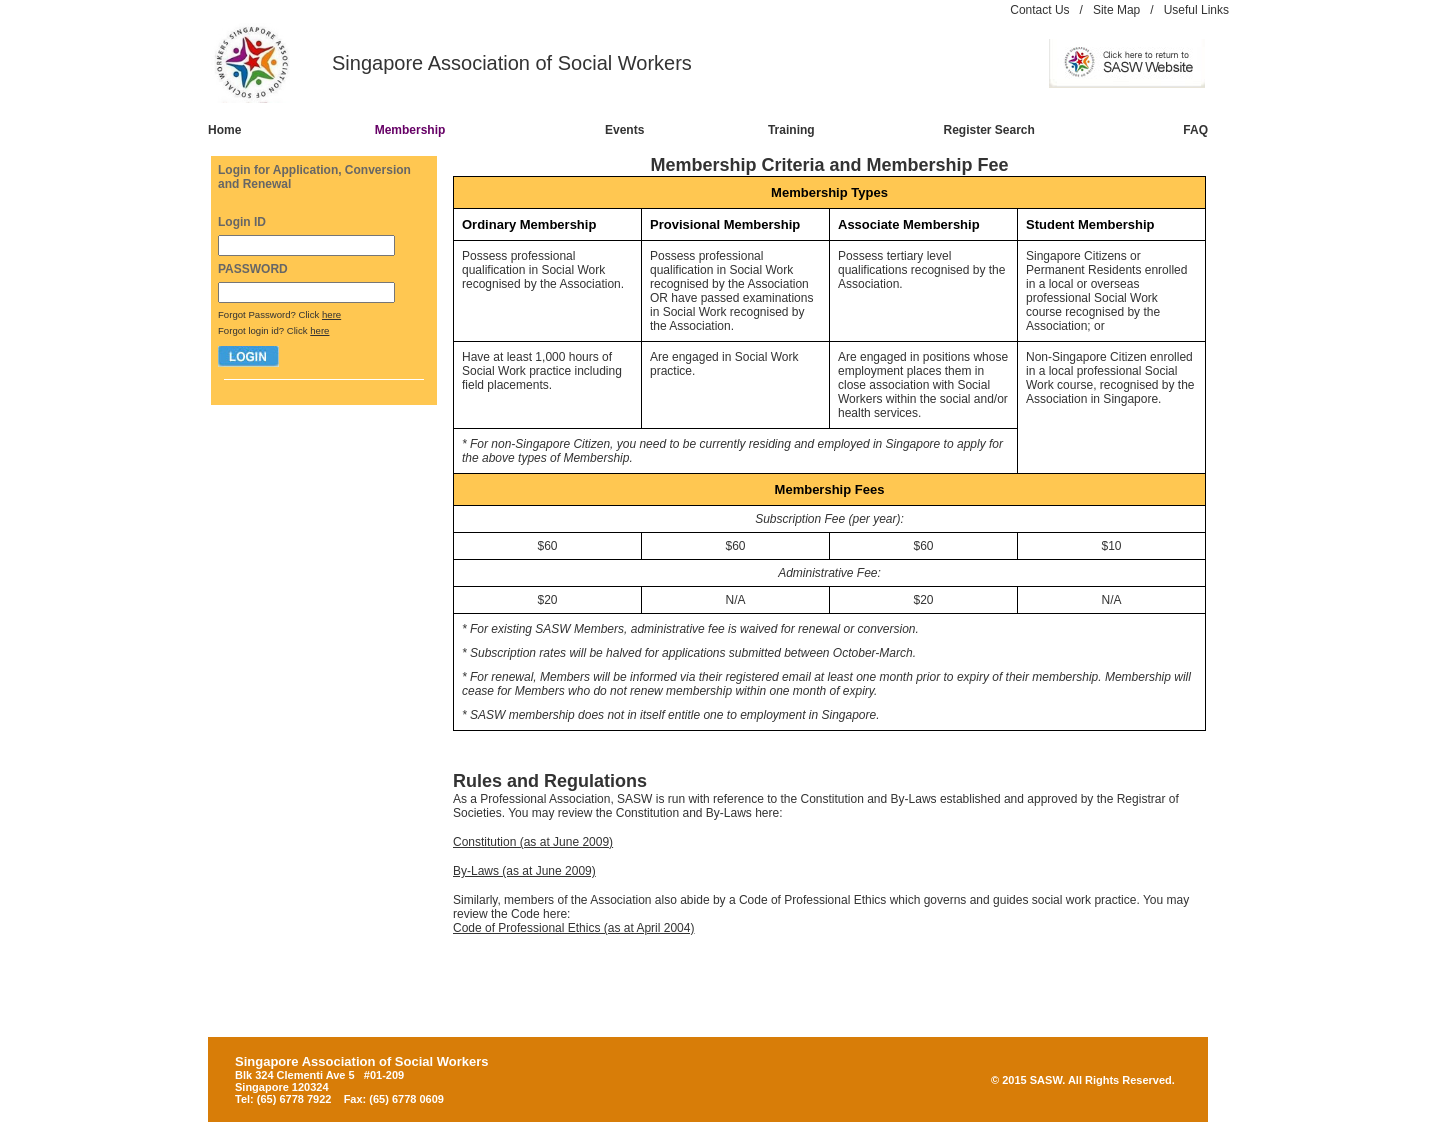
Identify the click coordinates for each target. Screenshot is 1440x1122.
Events (624, 130)
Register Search (989, 130)
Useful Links (1196, 10)
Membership (410, 130)
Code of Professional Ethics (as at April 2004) (573, 928)
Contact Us (1039, 10)
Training (791, 130)
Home (224, 130)
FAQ (1195, 130)
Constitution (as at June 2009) (533, 842)
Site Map (1116, 10)
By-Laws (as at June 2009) (524, 871)
